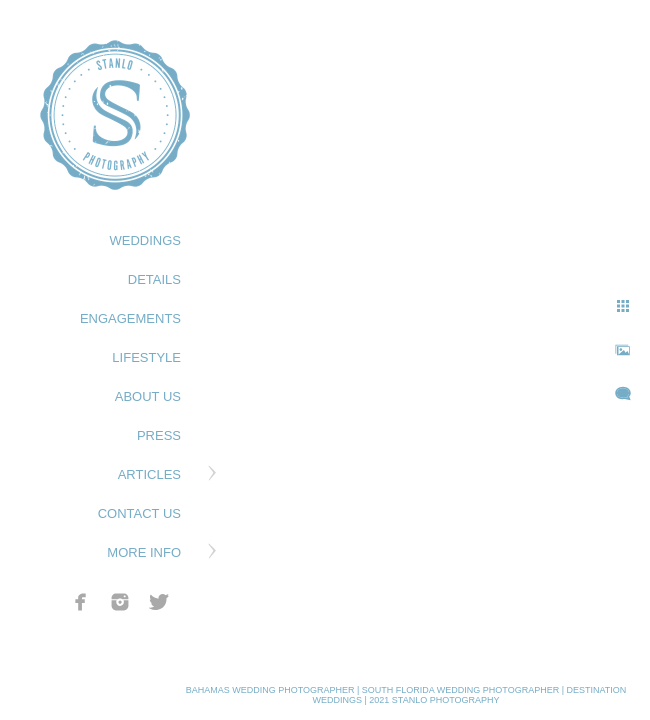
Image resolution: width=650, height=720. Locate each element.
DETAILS (154, 279)
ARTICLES (149, 474)
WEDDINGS (146, 240)
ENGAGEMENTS (130, 318)
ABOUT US (148, 396)
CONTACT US (139, 513)
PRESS (159, 435)
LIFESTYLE (146, 357)
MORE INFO (144, 552)
